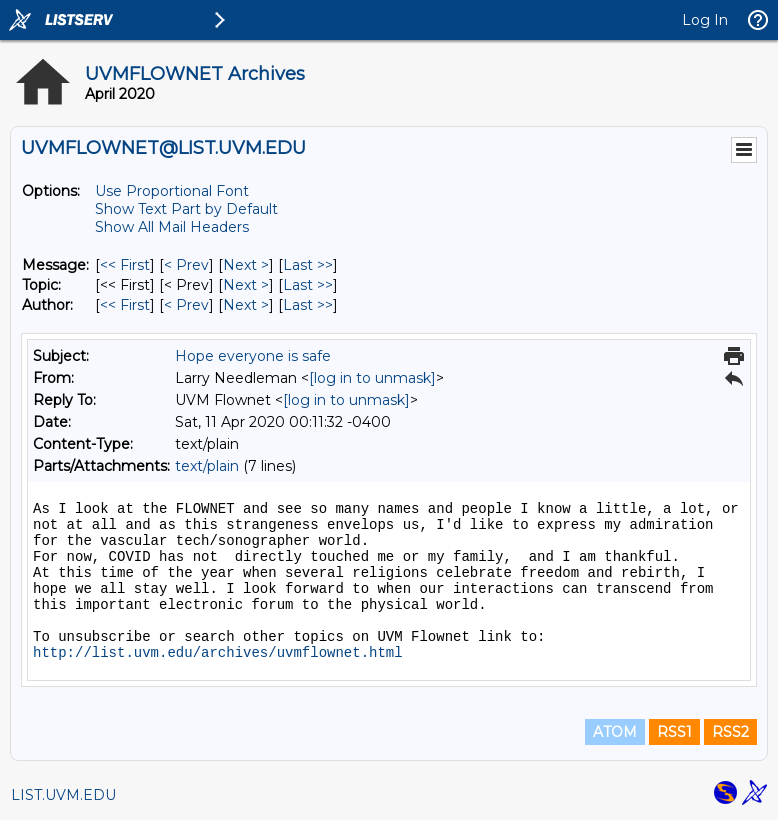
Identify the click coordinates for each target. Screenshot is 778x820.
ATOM (615, 732)
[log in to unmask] (372, 378)
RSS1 (674, 732)
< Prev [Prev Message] (186, 265)
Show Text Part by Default (186, 209)
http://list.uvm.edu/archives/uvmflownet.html (218, 653)
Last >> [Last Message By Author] (308, 305)
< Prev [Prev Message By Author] (186, 305)
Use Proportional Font (172, 191)
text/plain (207, 466)
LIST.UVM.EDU (63, 795)
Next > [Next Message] (246, 265)
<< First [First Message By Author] (125, 305)
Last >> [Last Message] (308, 265)
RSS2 (730, 732)
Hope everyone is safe (253, 356)
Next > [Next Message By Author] (246, 305)
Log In (705, 20)
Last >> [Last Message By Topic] (308, 285)
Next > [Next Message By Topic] (246, 285)
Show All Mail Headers (172, 227)
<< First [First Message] (125, 265)
